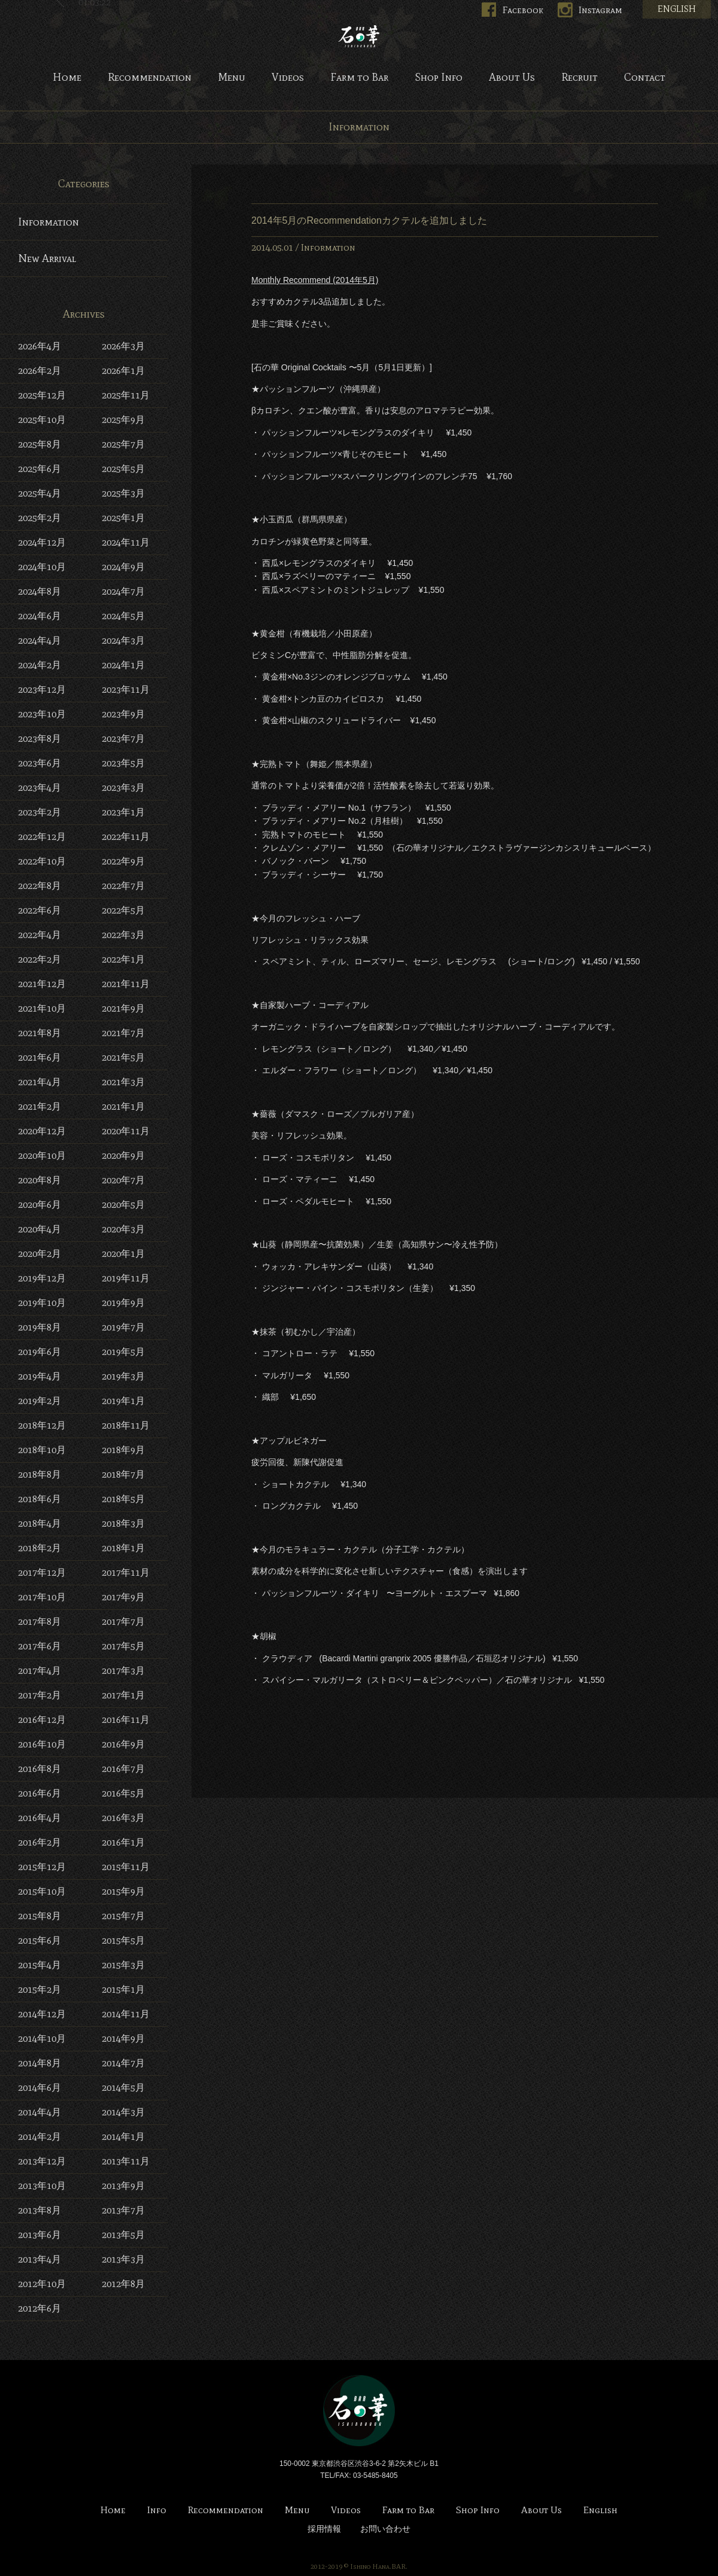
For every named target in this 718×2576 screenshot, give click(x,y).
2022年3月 (123, 934)
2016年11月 (126, 1719)
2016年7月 (123, 1768)
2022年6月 (39, 910)
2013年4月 (39, 2259)
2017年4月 (39, 1670)
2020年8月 (39, 1180)
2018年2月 (39, 1548)
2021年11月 (126, 983)
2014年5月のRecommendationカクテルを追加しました (369, 220)
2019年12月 (42, 1278)
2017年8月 (39, 1621)
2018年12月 (42, 1425)
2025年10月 (42, 419)
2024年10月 (42, 567)
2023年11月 (126, 689)
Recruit (579, 78)
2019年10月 (42, 1302)
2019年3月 (123, 1376)
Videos (288, 78)
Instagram (600, 10)
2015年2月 (39, 1989)
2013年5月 (123, 2234)
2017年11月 (126, 1572)
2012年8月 (123, 2283)
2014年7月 (123, 2063)
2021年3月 (123, 1082)
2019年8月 (39, 1327)
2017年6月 (39, 1646)
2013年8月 (39, 2210)
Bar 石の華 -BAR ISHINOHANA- (359, 36)
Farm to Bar (359, 78)
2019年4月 (39, 1376)
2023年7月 (123, 738)
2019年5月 (123, 1351)
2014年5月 (123, 2087)
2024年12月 (42, 542)
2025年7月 (123, 444)
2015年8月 (39, 1916)
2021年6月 (39, 1057)
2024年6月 (39, 616)
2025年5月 (123, 468)
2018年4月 (39, 1523)
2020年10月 (42, 1155)
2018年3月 (123, 1523)
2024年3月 (123, 640)
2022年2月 (39, 959)
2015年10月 (42, 1891)
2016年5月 (123, 1793)
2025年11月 (126, 395)
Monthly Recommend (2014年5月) (314, 280)
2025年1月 (123, 517)
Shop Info (439, 78)
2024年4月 (39, 640)
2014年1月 (123, 2136)
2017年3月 (123, 1670)
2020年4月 (39, 1229)
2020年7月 (123, 1180)
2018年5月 (123, 1499)
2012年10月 (42, 2283)
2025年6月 (39, 468)
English (600, 2510)
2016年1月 (123, 1842)
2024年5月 (123, 616)
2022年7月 (123, 885)
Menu (231, 78)
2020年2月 (39, 1253)
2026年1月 (123, 370)
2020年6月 (39, 1204)
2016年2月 (39, 1842)
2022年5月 (123, 910)
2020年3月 (123, 1229)
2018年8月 (39, 1474)
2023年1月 (123, 812)
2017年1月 (123, 1695)
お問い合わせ (385, 2529)
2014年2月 (39, 2136)
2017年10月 (42, 1597)
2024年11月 (126, 542)
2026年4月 (39, 346)
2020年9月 (123, 1155)
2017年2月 (39, 1695)
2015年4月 (39, 1965)
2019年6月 (39, 1351)
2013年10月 (42, 2185)
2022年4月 (39, 934)
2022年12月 (42, 836)
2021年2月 (39, 1106)
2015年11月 (126, 1866)
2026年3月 (123, 346)
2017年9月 (123, 1597)
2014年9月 (123, 2038)
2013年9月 (123, 2185)
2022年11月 (126, 836)
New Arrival (47, 258)
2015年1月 (123, 1989)
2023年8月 (39, 738)
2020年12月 (42, 1131)
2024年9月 (123, 567)
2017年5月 (123, 1646)
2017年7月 (123, 1621)
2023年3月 (123, 787)
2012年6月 (39, 2308)
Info (156, 2510)
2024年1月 (123, 665)
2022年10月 (42, 861)
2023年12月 (42, 689)
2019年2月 (39, 1400)
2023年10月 (42, 714)
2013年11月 (126, 2161)
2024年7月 (123, 591)
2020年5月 (123, 1204)
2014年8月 (39, 2063)
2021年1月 (123, 1106)
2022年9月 (123, 861)
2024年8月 (39, 591)
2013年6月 (39, 2234)
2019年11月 (126, 1278)
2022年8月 (39, 885)
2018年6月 (39, 1499)
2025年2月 (39, 517)
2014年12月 (42, 2014)
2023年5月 (123, 763)
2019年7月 (123, 1327)
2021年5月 (123, 1057)
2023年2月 (39, 812)
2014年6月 (39, 2087)
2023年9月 (123, 714)
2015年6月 (39, 1940)
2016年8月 (39, 1768)
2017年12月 (42, 1572)
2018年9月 (123, 1450)
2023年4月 (39, 787)
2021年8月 (39, 1033)
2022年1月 (123, 959)
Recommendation (149, 78)
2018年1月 (123, 1548)
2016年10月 (42, 1744)
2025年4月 (39, 493)
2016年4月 (39, 1817)
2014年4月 (39, 2112)
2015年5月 (123, 1940)
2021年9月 (123, 1008)
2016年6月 (39, 1793)
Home (67, 78)
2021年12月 (42, 983)
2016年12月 (42, 1719)
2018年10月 (42, 1450)
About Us (512, 78)
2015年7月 (123, 1916)
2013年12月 (42, 2161)
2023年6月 (39, 763)
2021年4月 (39, 1082)
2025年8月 (39, 444)
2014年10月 (42, 2038)
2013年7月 (123, 2210)
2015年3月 (123, 1965)
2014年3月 (123, 2112)
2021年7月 (123, 1033)
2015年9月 (123, 1891)
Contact (644, 78)
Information (328, 247)
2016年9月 (123, 1744)
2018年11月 (126, 1425)
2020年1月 (123, 1253)
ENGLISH (677, 9)
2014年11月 (126, 2014)
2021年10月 (42, 1008)
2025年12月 (42, 395)
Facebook (523, 10)
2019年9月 (123, 1302)
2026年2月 (39, 370)
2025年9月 (123, 419)
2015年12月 (42, 1866)
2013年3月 (123, 2259)
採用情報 (324, 2529)
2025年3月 (123, 493)
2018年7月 (123, 1474)
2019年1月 (123, 1400)
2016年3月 (123, 1817)
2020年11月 (126, 1131)
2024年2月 (39, 665)
